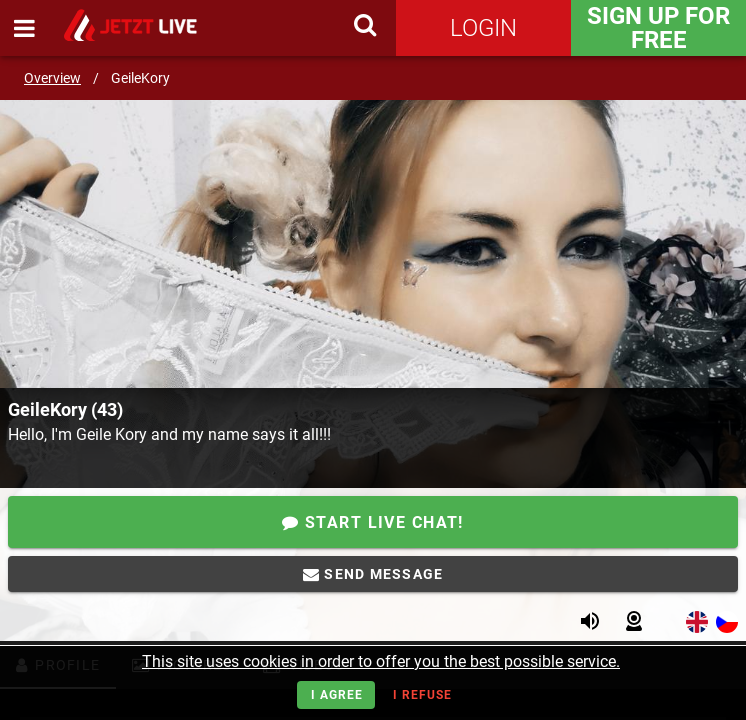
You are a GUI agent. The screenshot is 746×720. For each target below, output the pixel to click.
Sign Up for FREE (658, 28)
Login (483, 28)
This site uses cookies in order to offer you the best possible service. (381, 661)
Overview (52, 78)
